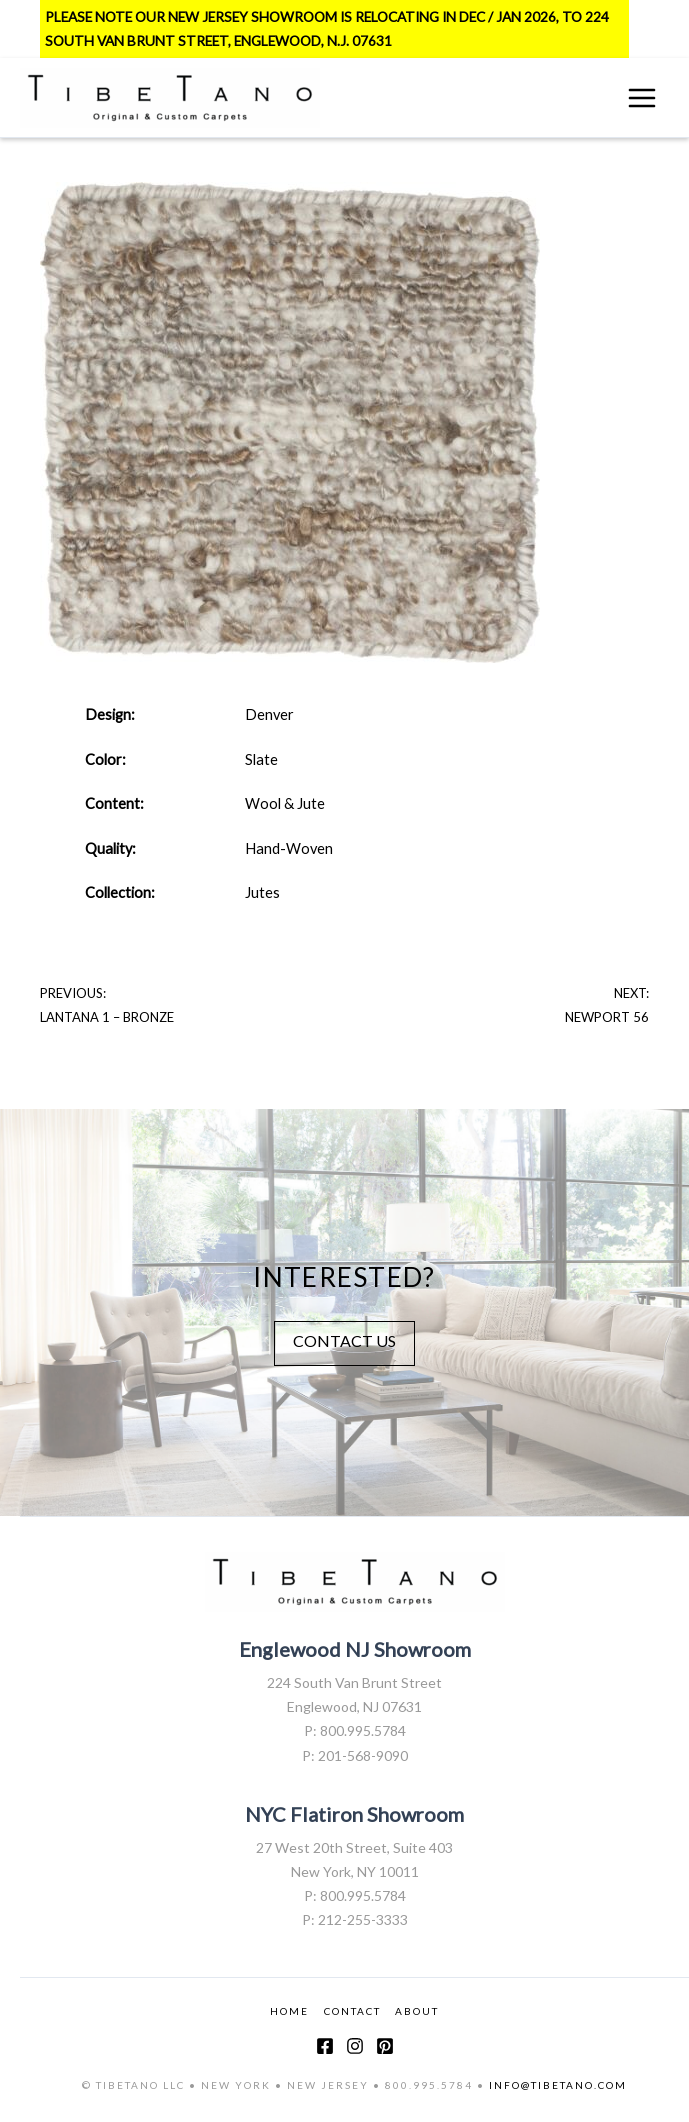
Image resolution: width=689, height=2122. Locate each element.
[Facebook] (325, 2046)
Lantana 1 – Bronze (107, 1017)
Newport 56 (607, 1017)
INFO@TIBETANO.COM (558, 2085)
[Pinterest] (385, 2046)
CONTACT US (344, 1340)
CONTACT (352, 2011)
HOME (289, 2011)
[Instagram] (355, 2046)
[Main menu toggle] (642, 98)
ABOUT (417, 2011)
